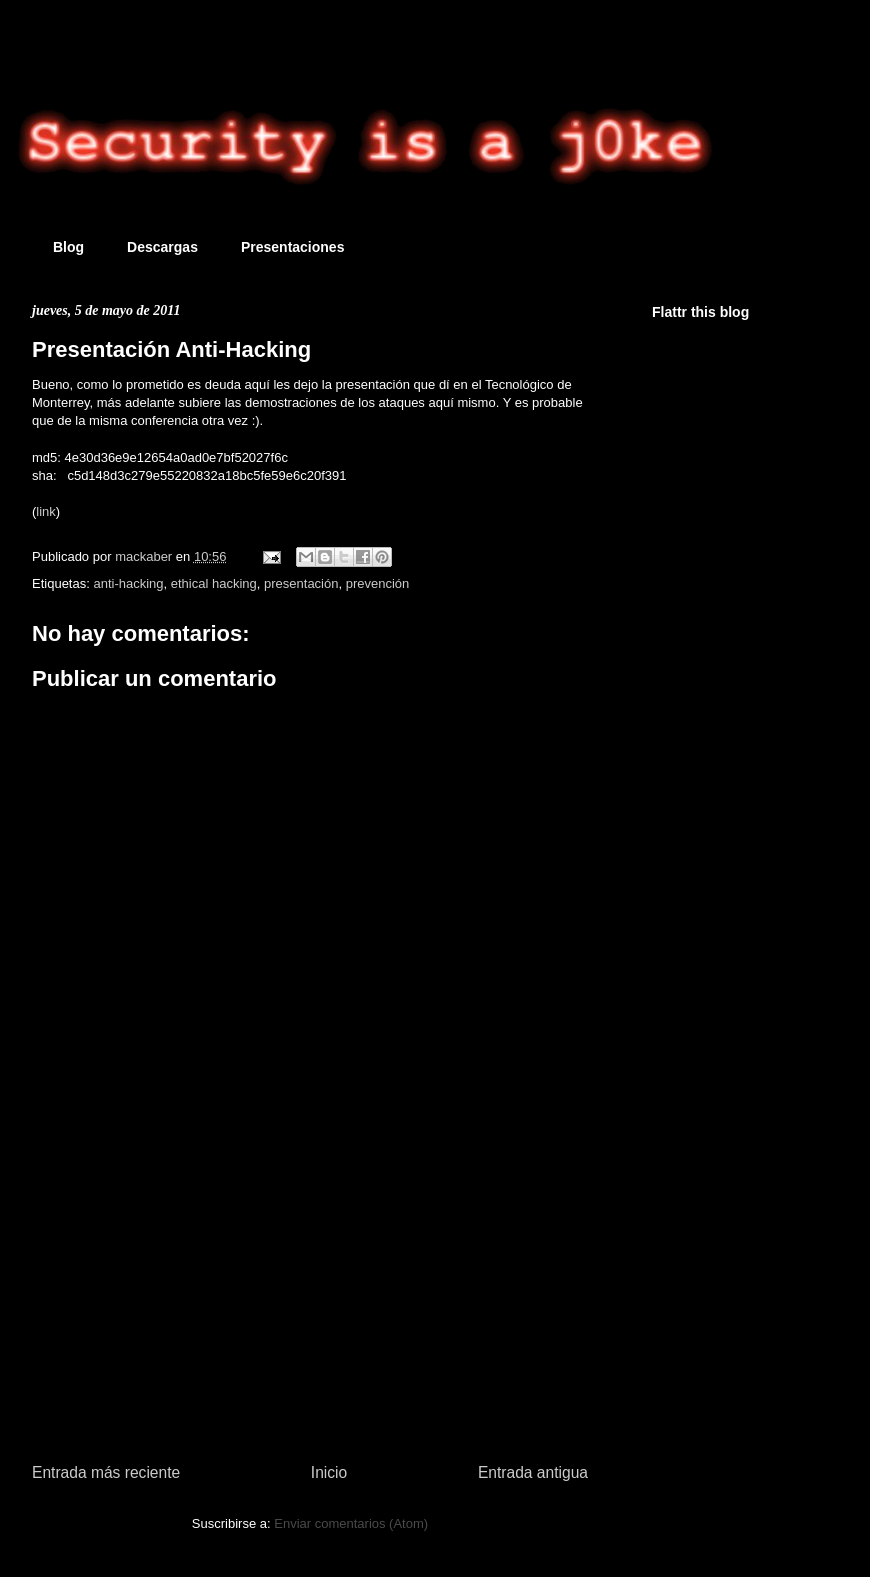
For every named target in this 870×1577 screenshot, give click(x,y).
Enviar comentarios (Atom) (351, 1523)
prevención (378, 583)
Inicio (329, 1472)
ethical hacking (214, 583)
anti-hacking (128, 583)
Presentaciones (293, 247)
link (46, 511)
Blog (68, 247)
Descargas (162, 247)
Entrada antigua (533, 1472)
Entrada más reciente (106, 1472)
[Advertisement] (310, 1285)
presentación (301, 583)
